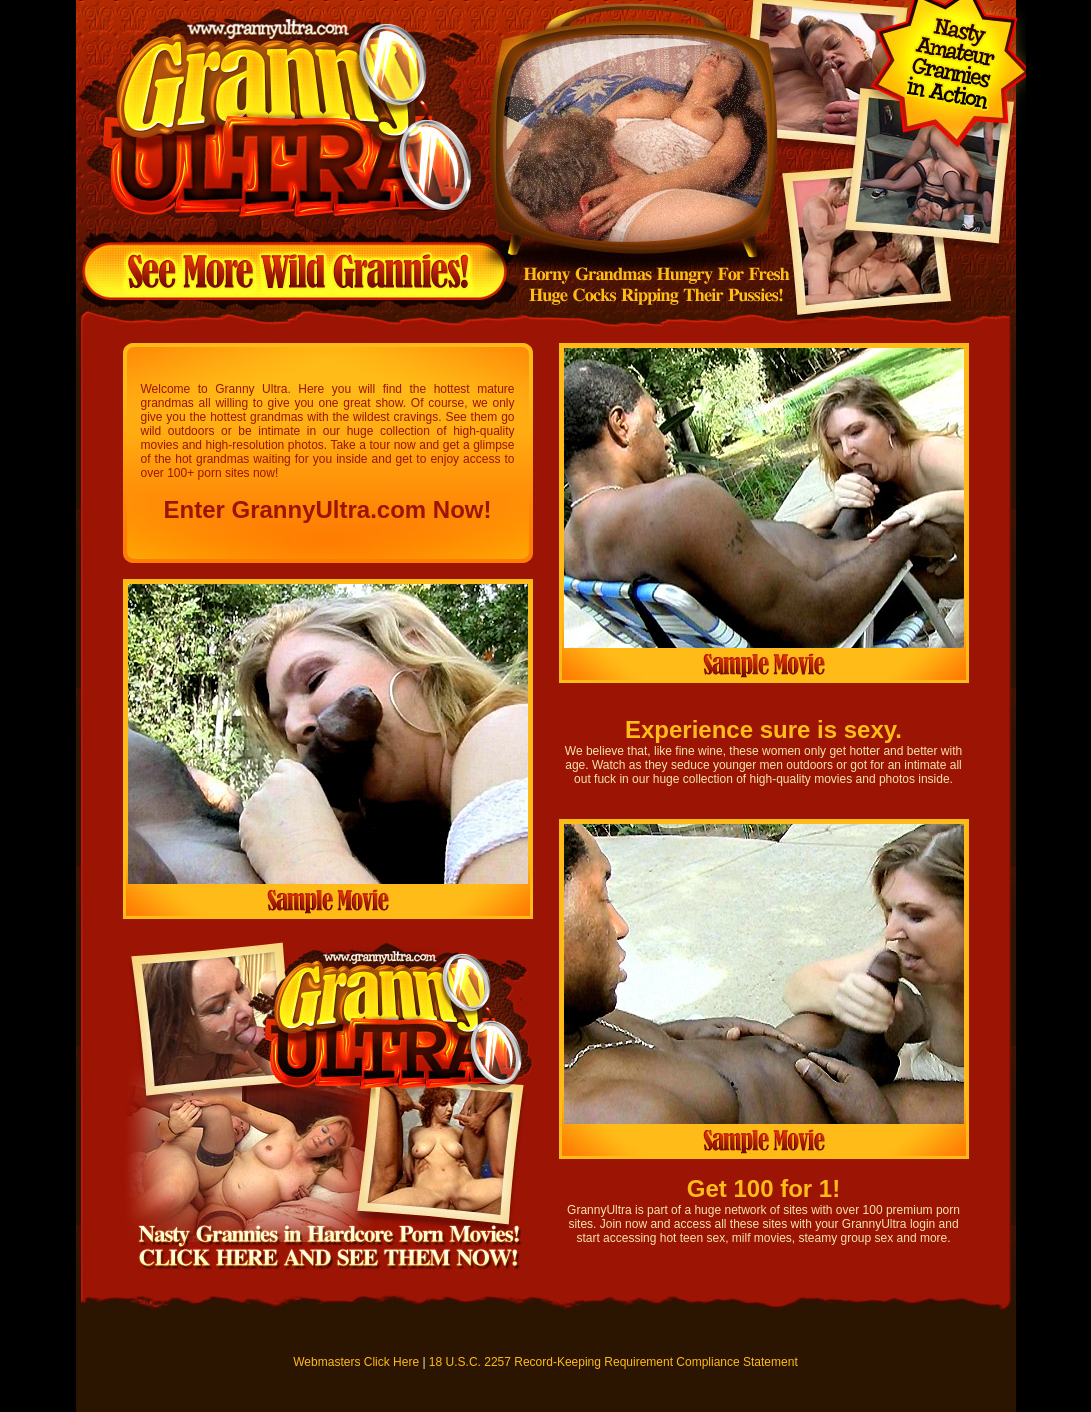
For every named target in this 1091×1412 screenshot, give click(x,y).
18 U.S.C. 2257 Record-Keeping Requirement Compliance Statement (613, 1362)
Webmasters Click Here (356, 1362)
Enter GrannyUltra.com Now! (327, 509)
